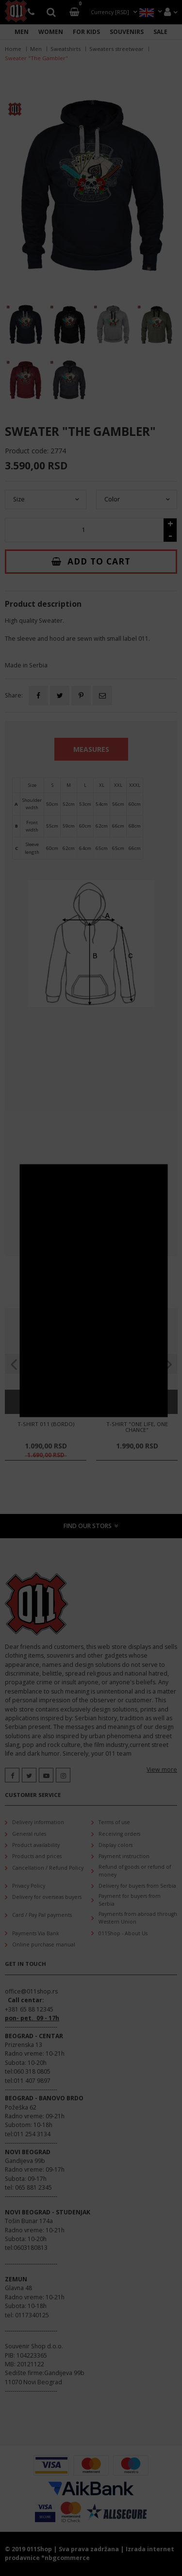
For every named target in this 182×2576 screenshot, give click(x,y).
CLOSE (161, 1171)
